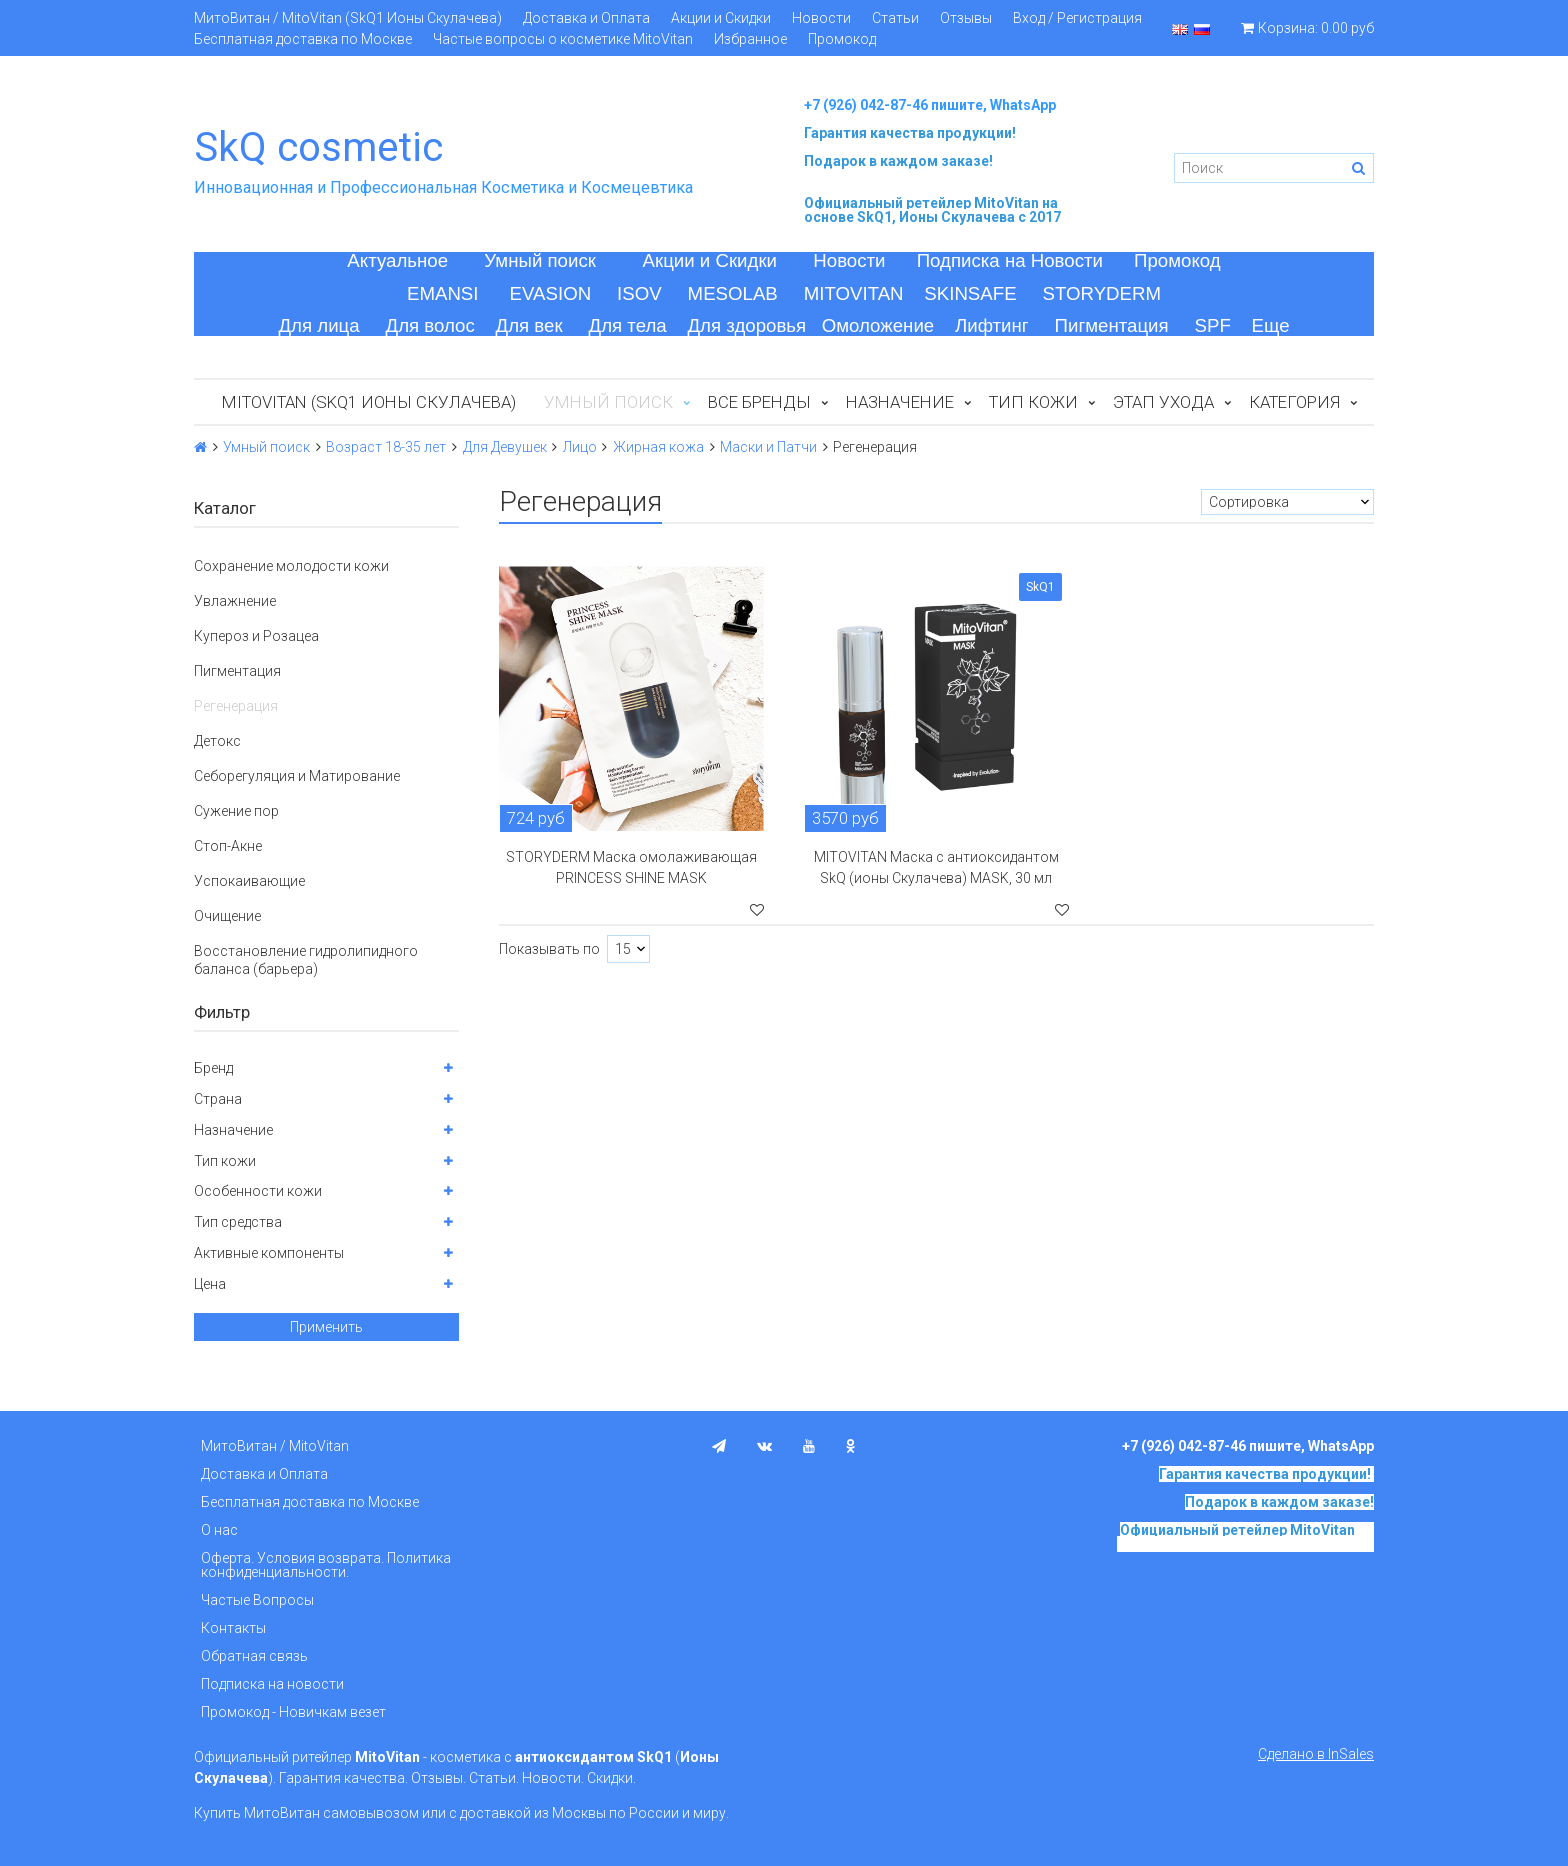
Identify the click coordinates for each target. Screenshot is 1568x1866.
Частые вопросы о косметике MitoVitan (563, 39)
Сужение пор (236, 811)
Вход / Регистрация (1077, 18)
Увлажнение (235, 601)
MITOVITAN (854, 293)
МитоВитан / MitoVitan (275, 1446)
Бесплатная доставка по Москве (303, 39)
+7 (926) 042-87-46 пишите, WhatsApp (930, 105)
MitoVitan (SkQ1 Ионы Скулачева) (369, 402)
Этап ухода (1163, 402)
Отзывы (966, 18)
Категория (1294, 402)
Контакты (233, 1628)
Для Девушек (505, 447)
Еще (1271, 325)
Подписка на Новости (1010, 260)
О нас (219, 1530)
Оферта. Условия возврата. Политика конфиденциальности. (326, 1565)
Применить (326, 1327)
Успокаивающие (249, 881)
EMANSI (443, 293)
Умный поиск (540, 260)
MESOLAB (733, 293)
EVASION (551, 293)
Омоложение (878, 325)
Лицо (580, 447)
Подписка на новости (272, 1684)
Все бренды (759, 402)
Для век (529, 325)
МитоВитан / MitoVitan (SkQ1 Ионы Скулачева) (348, 18)
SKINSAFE (970, 293)
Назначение (900, 402)
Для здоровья (746, 325)
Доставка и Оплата (586, 18)
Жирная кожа (658, 447)
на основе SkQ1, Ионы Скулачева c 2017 (932, 210)
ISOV (639, 293)
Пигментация (1112, 325)
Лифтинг (992, 325)
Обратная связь (254, 1656)
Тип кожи (1033, 402)
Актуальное (397, 260)
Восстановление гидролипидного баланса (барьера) (306, 960)
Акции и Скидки (721, 18)
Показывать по (549, 949)
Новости (821, 18)
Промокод (842, 39)
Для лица (318, 325)
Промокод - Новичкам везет (293, 1712)
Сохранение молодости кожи (291, 566)
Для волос (430, 325)
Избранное (750, 39)
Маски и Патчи (768, 447)
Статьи (895, 18)
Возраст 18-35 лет (386, 447)
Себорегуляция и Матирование (297, 776)
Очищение (227, 916)
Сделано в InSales (1316, 1754)
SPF (1213, 325)
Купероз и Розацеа (256, 636)
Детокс (217, 741)
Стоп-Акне (228, 846)
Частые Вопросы (257, 1600)
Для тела (628, 325)
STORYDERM (1102, 293)
